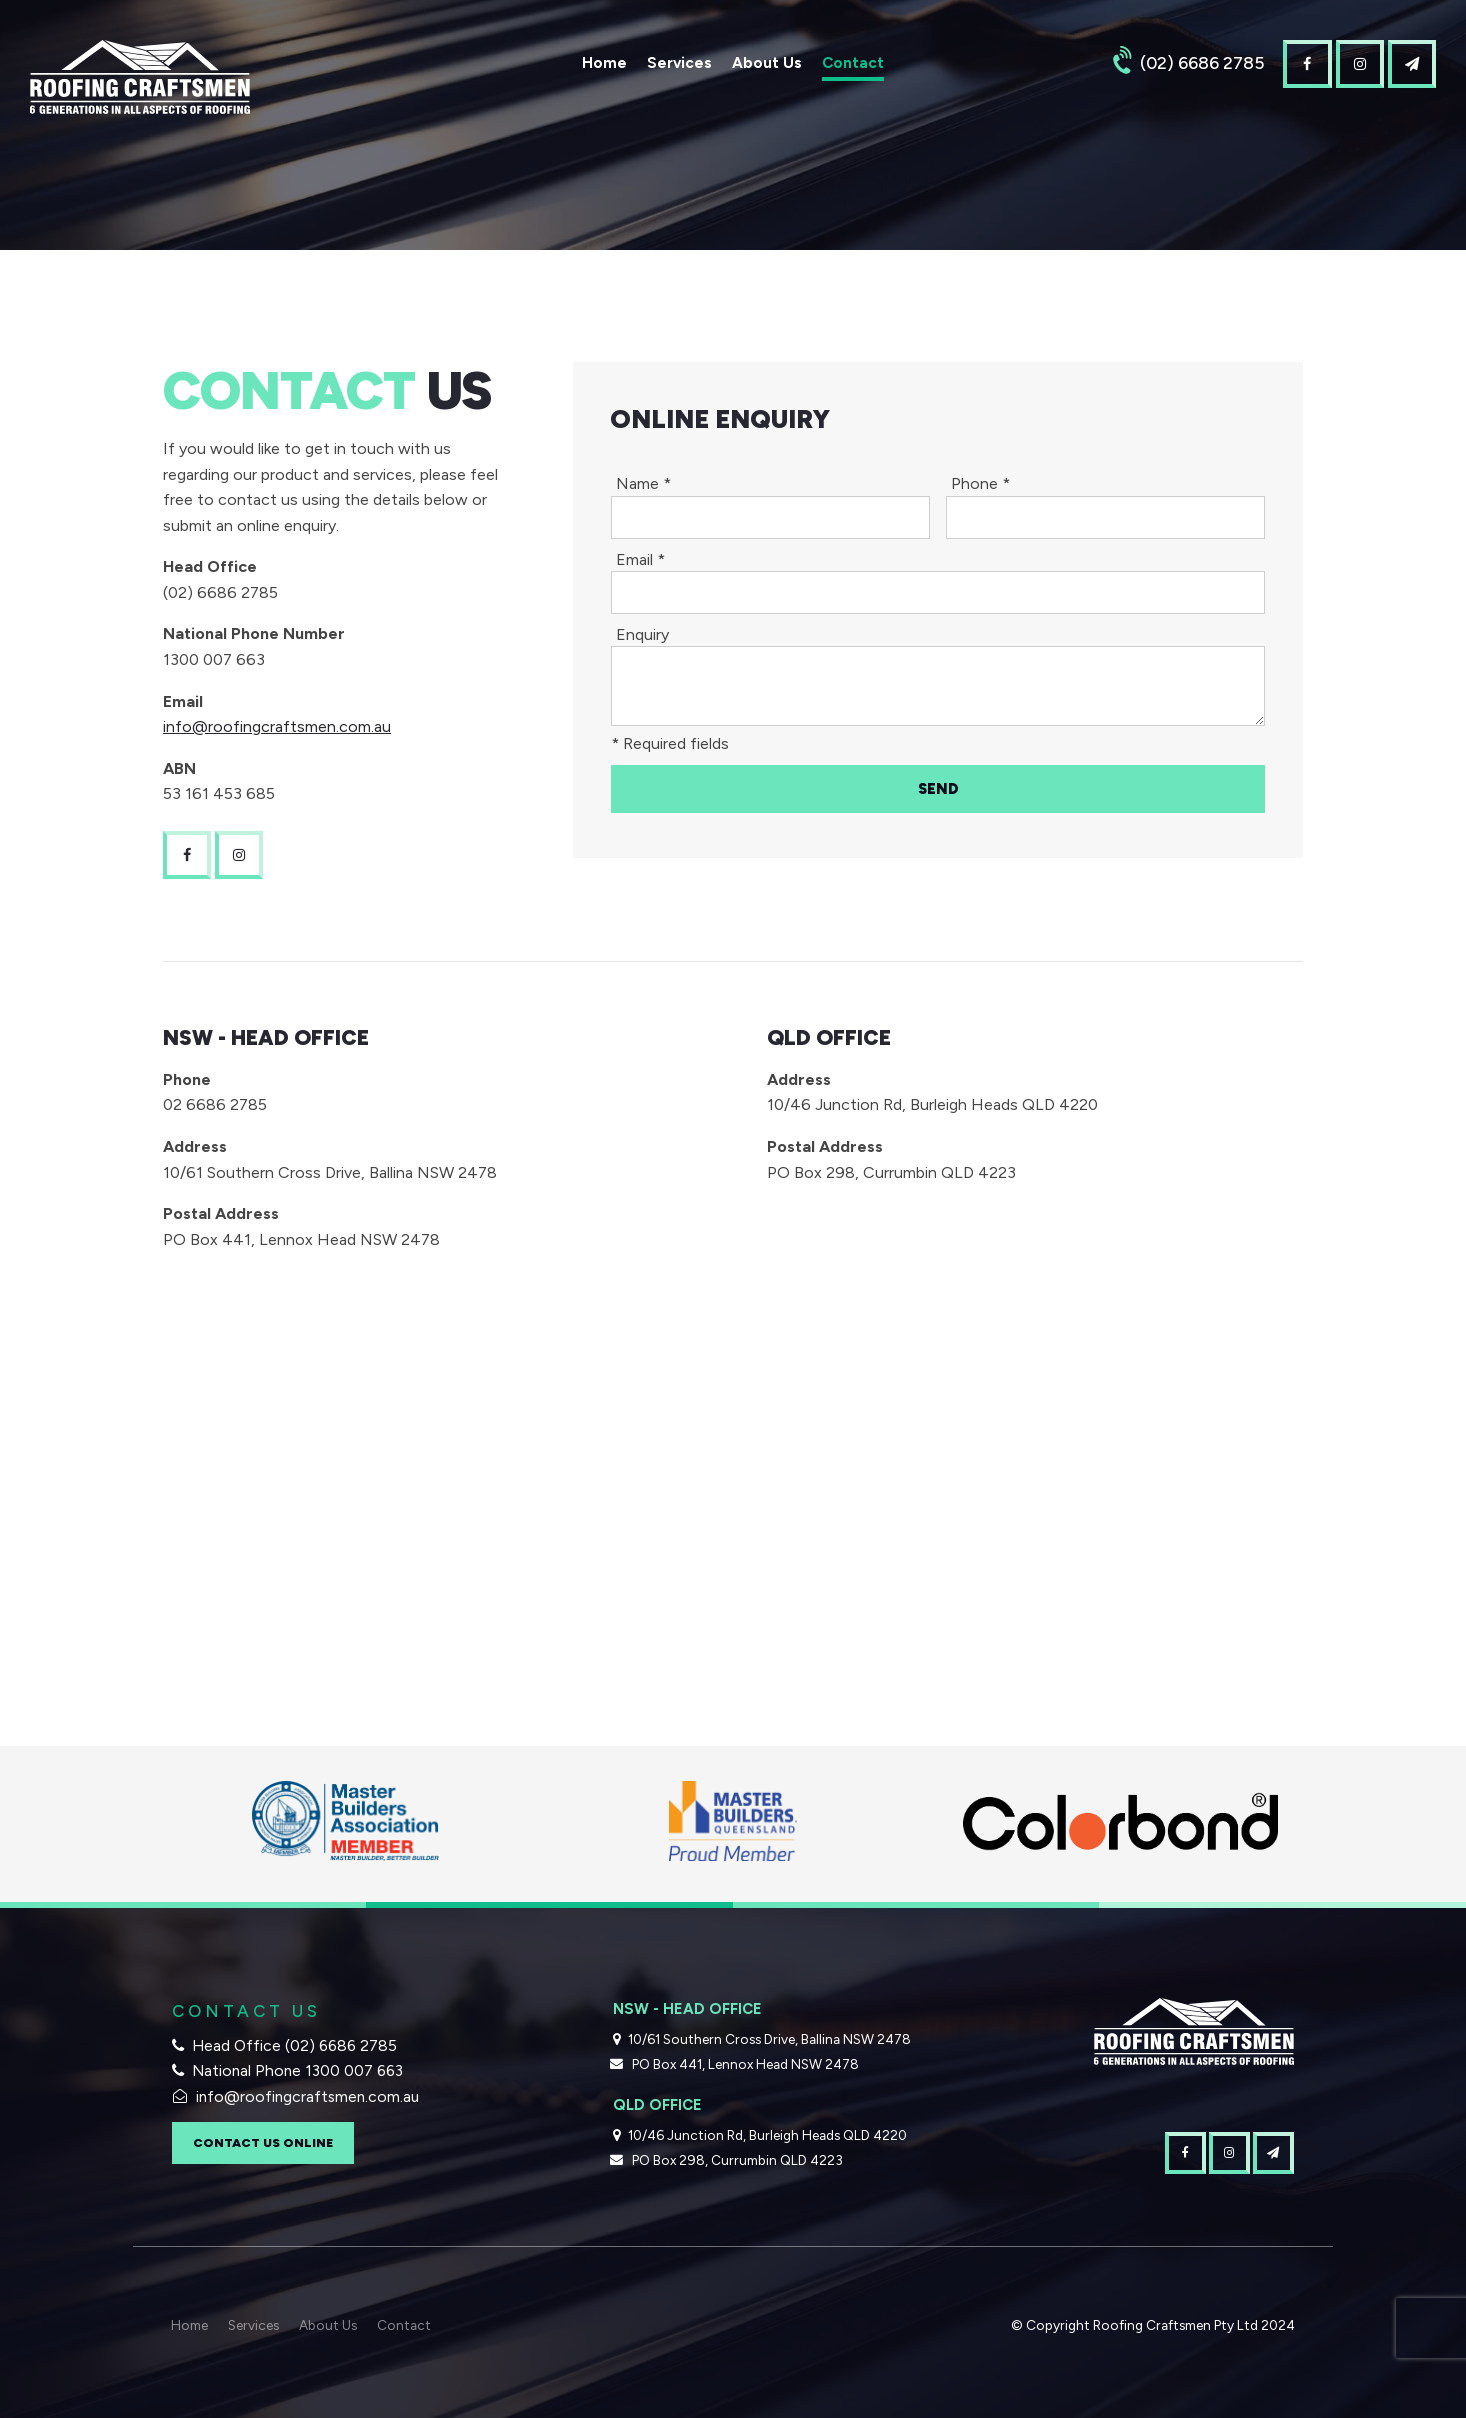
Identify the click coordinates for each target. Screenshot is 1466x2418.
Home (604, 63)
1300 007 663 (354, 2070)
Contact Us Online (263, 2142)
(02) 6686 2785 (1202, 62)
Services (679, 63)
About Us (767, 63)
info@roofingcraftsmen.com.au (277, 726)
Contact (853, 63)
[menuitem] (189, 2326)
